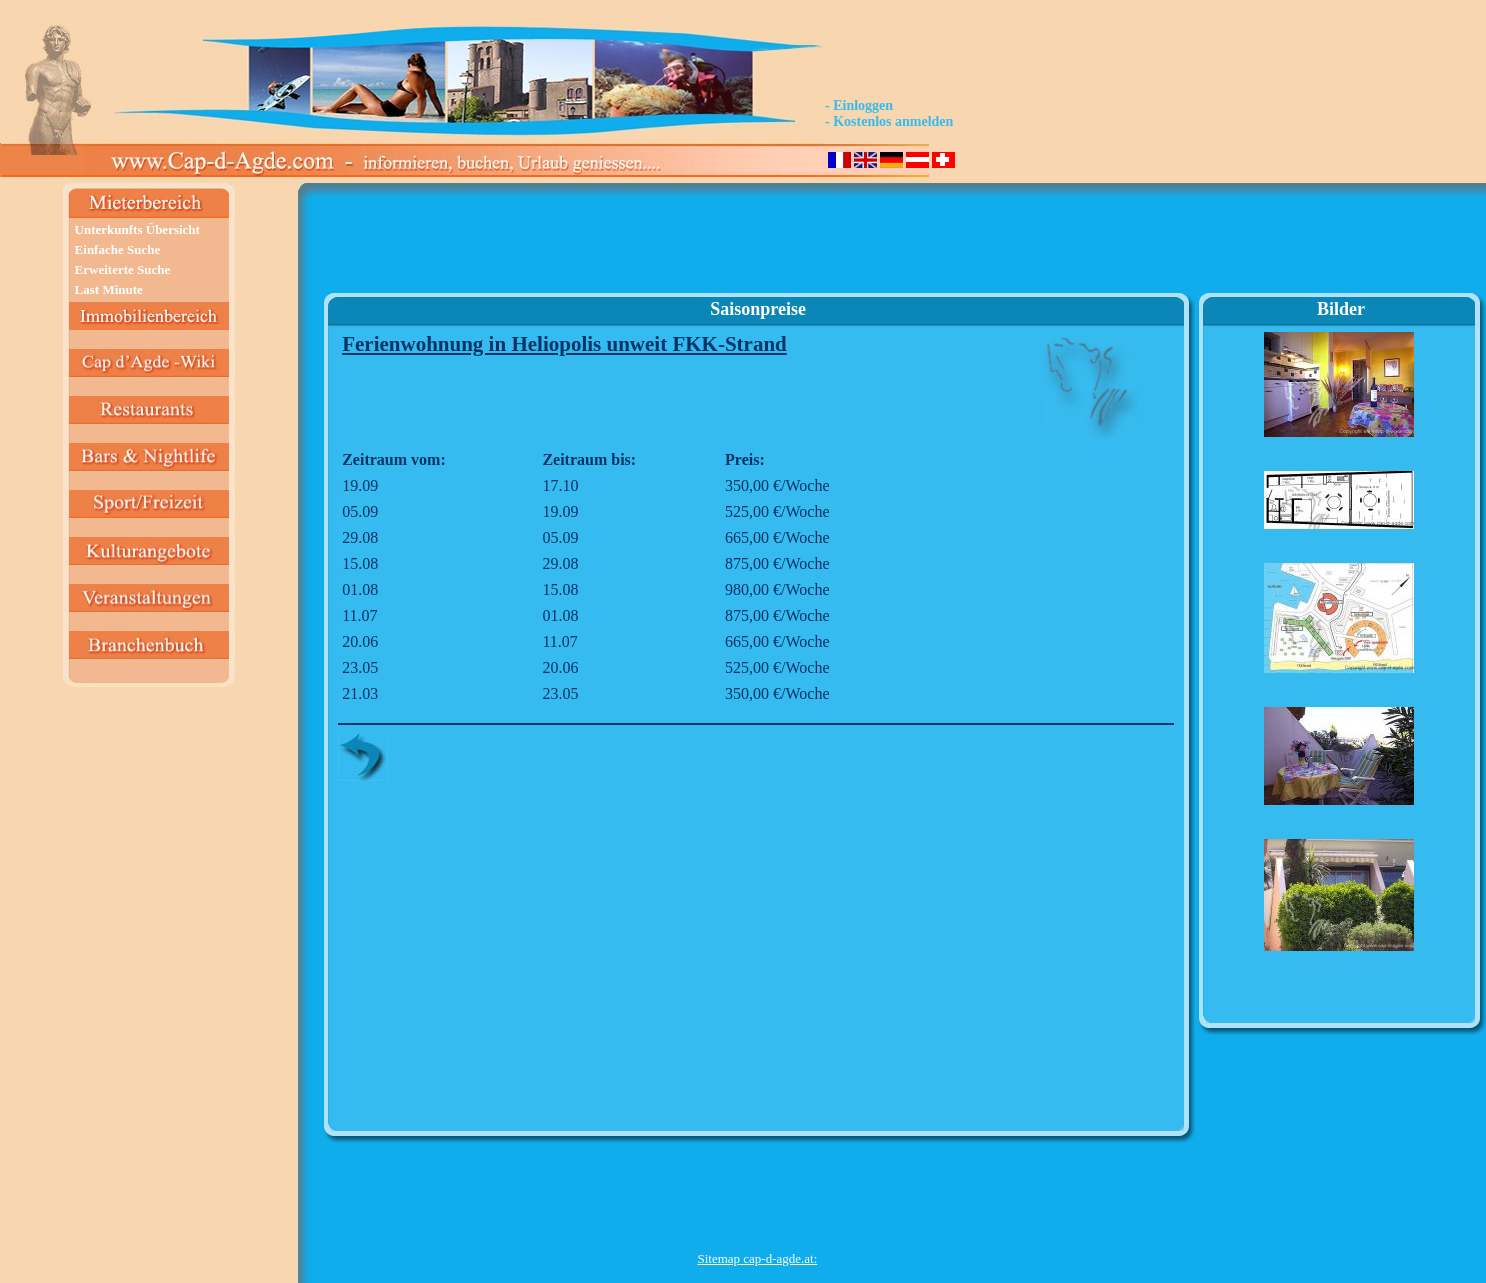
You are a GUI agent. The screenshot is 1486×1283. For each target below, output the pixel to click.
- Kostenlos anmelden (889, 121)
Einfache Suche (118, 249)
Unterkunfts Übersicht (137, 229)
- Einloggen (859, 105)
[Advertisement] (757, 246)
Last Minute (109, 289)
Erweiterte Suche (123, 269)
